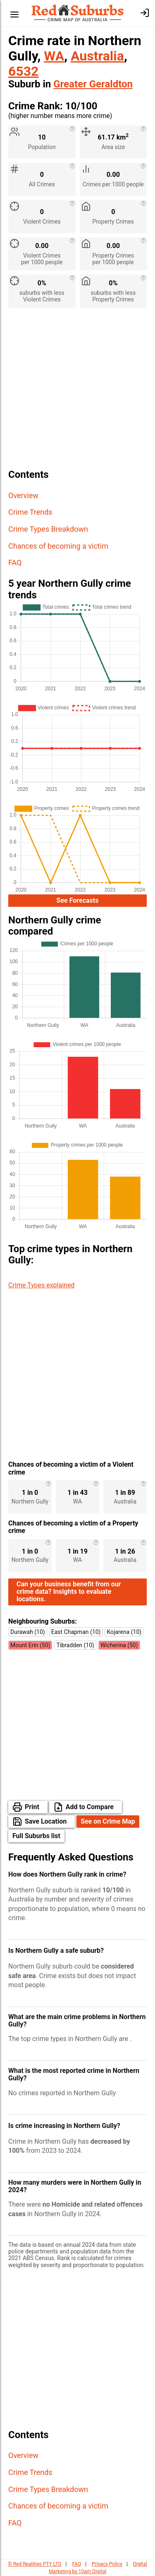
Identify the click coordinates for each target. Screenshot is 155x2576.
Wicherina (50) (119, 1645)
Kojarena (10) (124, 1632)
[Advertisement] (77, 391)
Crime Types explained (41, 1285)
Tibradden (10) (75, 1645)
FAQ (14, 562)
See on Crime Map (108, 1821)
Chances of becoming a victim (58, 546)
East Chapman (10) (76, 1632)
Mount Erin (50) (30, 1645)
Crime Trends (30, 512)
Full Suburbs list (36, 1836)
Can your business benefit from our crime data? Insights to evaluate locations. (69, 1591)
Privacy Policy (107, 2564)
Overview (23, 495)
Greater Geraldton (93, 84)
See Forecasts (78, 900)
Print (32, 1807)
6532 (23, 71)
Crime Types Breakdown (48, 529)
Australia (97, 56)
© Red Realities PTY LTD (34, 2564)
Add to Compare (90, 1807)
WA (54, 56)
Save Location (46, 1821)
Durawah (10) (27, 1632)
